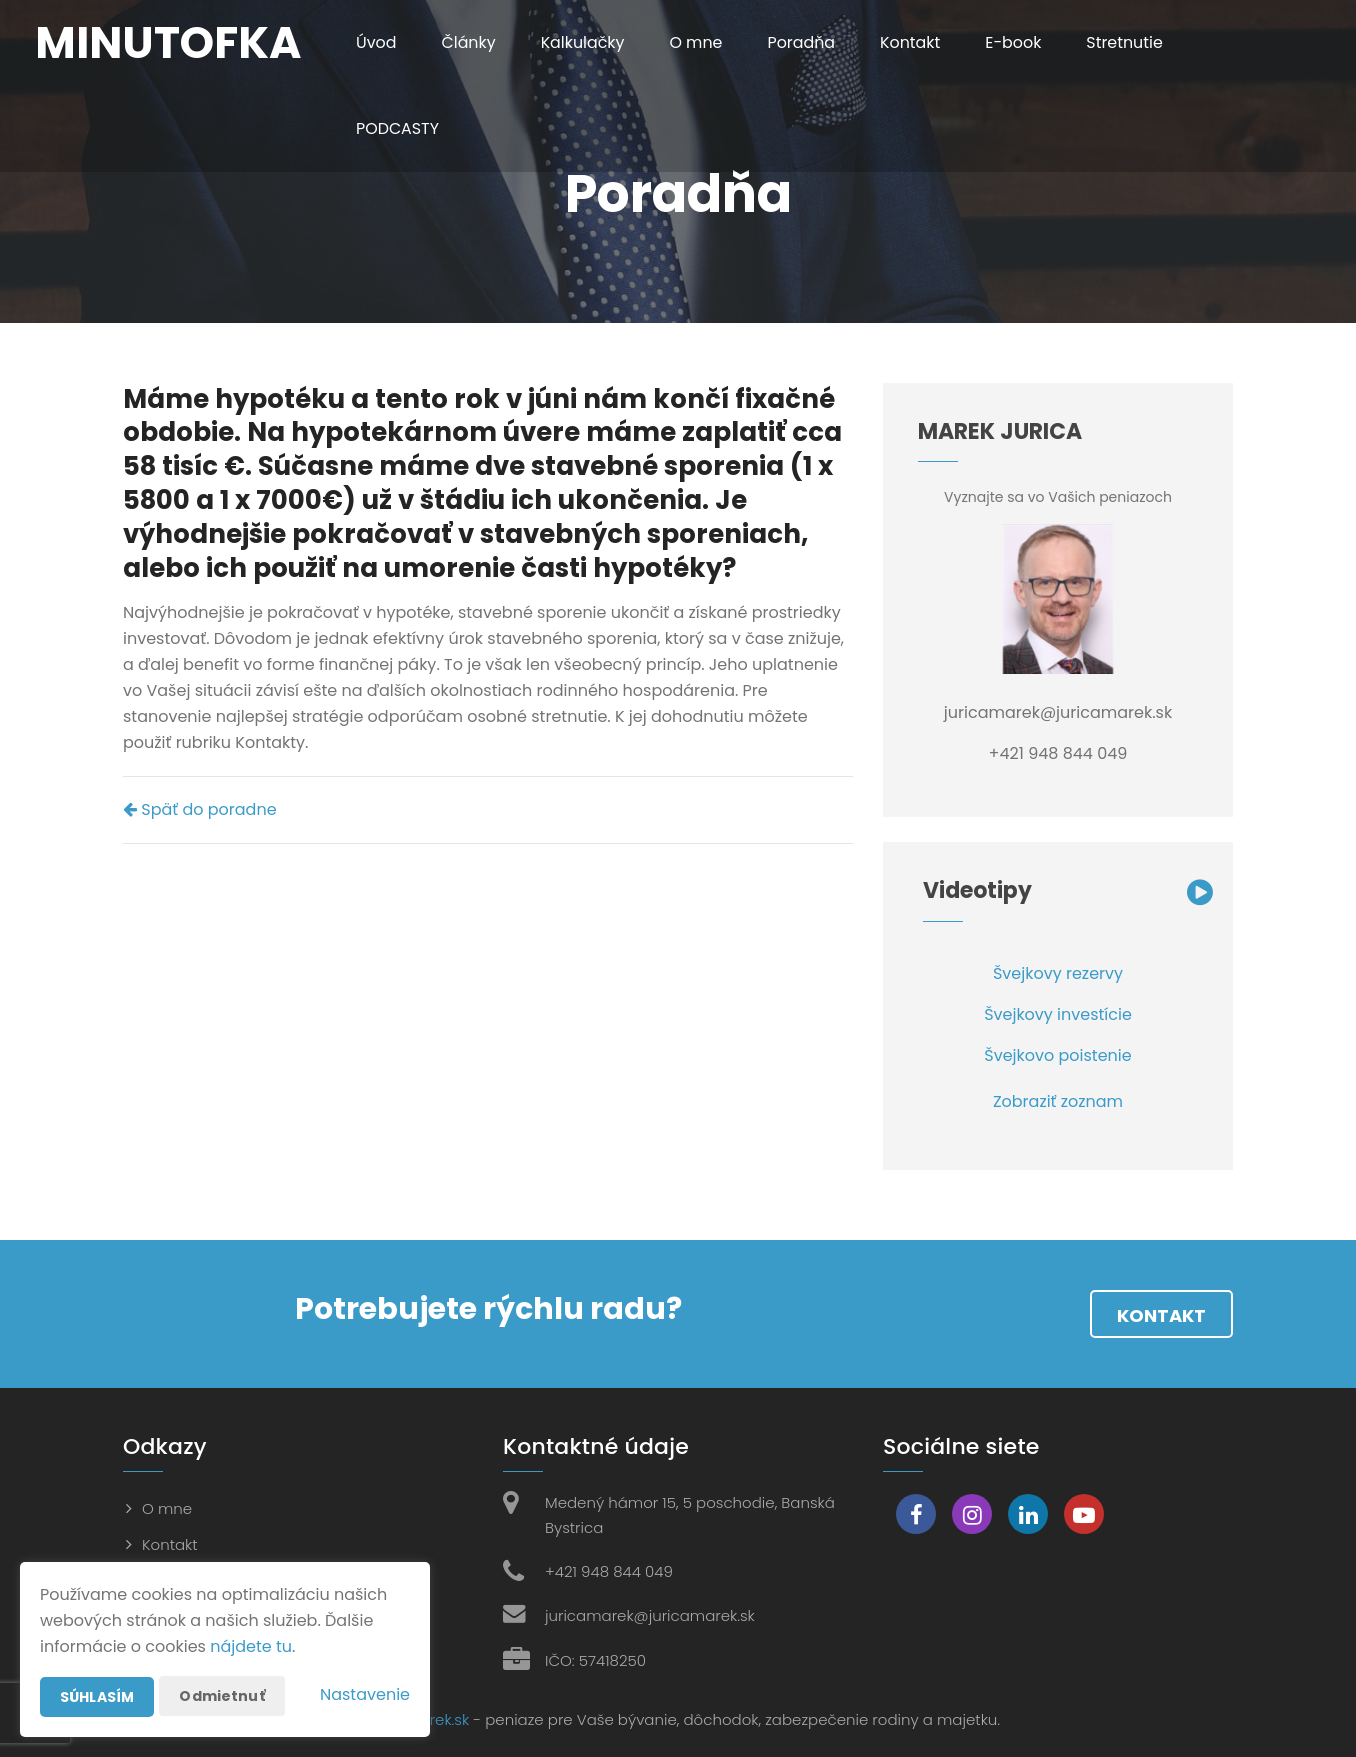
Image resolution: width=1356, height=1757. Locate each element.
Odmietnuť (221, 1696)
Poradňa (803, 42)
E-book (1016, 42)
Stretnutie (1128, 42)
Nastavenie (365, 1694)
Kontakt (913, 42)
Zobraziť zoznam (1058, 1101)
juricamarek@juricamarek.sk (650, 1615)
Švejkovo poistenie (1057, 1055)
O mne (698, 42)
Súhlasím (97, 1697)
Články (469, 42)
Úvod (376, 42)
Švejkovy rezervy (1058, 973)
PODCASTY (398, 128)
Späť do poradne (200, 809)
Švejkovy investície (1058, 1014)
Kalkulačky (583, 42)
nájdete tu (251, 1646)
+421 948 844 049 (609, 1571)
